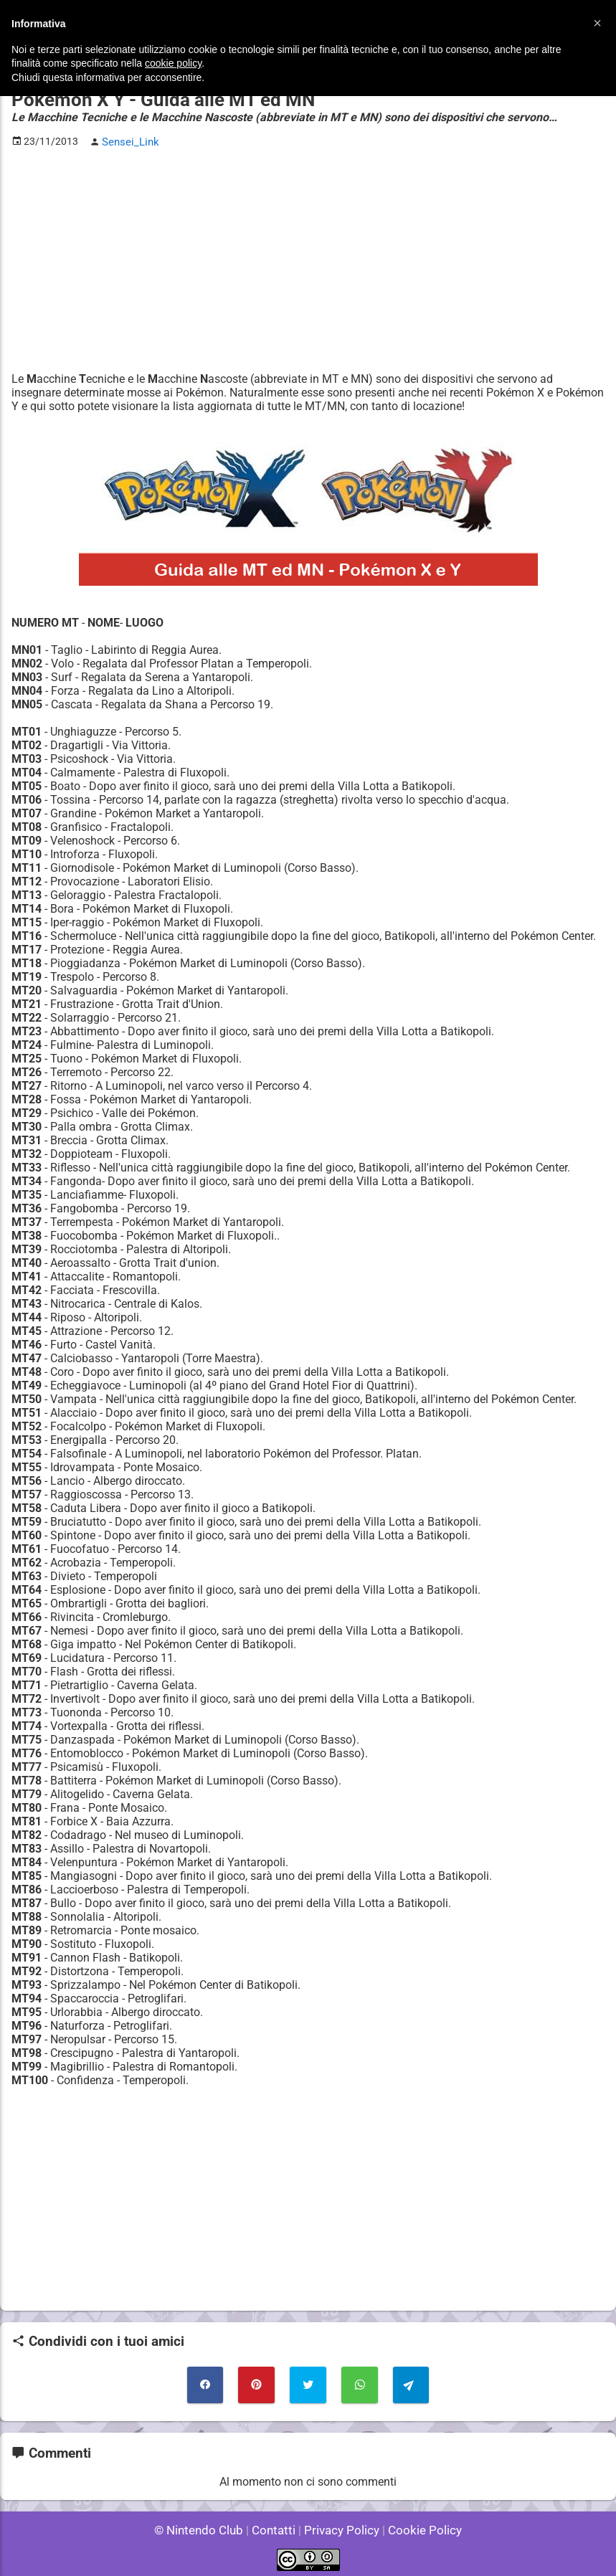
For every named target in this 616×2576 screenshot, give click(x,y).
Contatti (276, 2525)
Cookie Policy (418, 2525)
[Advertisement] (308, 258)
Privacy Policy (340, 2525)
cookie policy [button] (173, 63)
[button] (597, 22)
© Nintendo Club (205, 2525)
